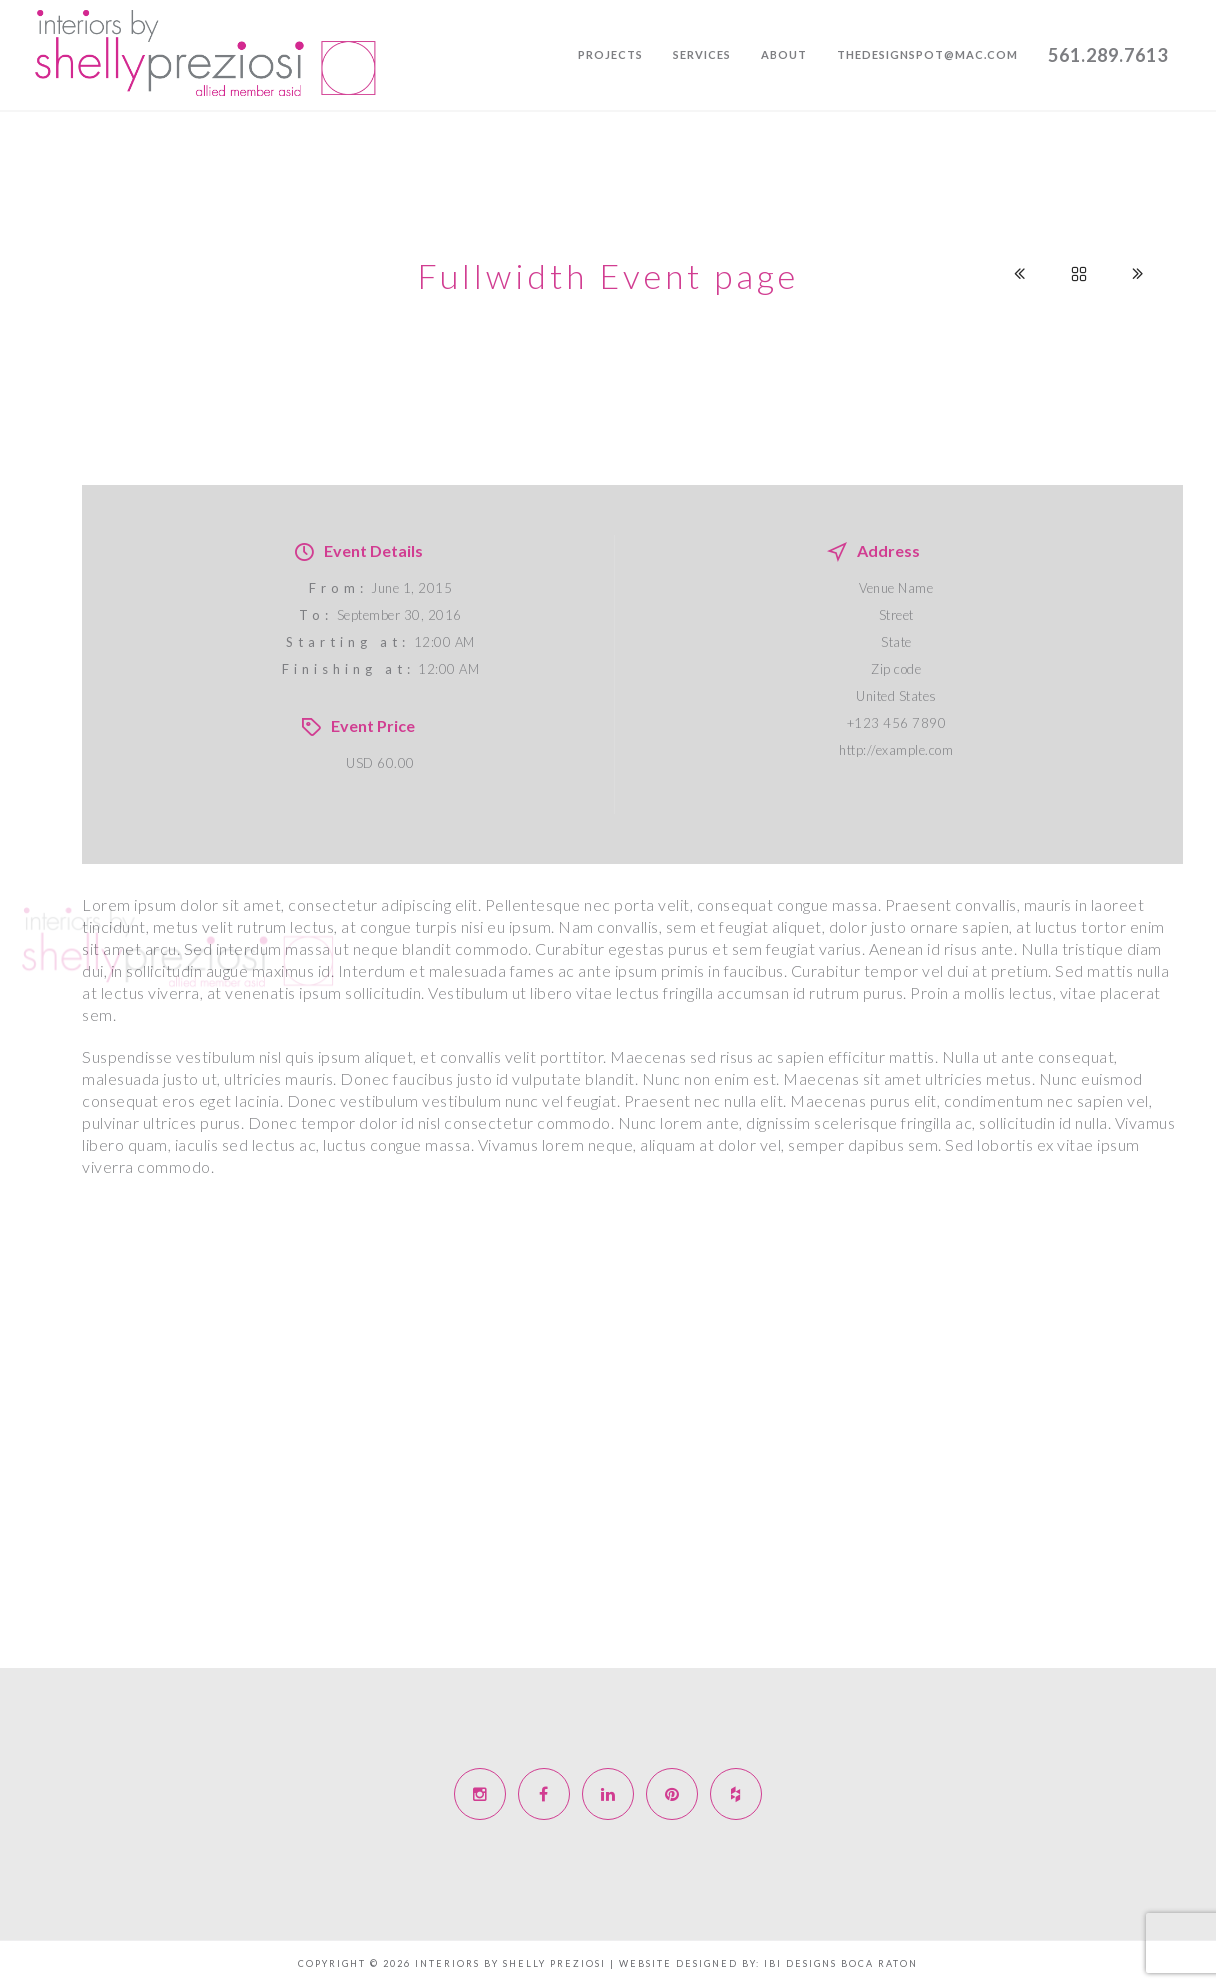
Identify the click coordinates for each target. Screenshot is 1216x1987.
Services (702, 54)
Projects (610, 54)
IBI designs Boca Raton (841, 1963)
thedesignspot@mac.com (927, 54)
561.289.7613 (1108, 55)
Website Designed (678, 1963)
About (784, 54)
